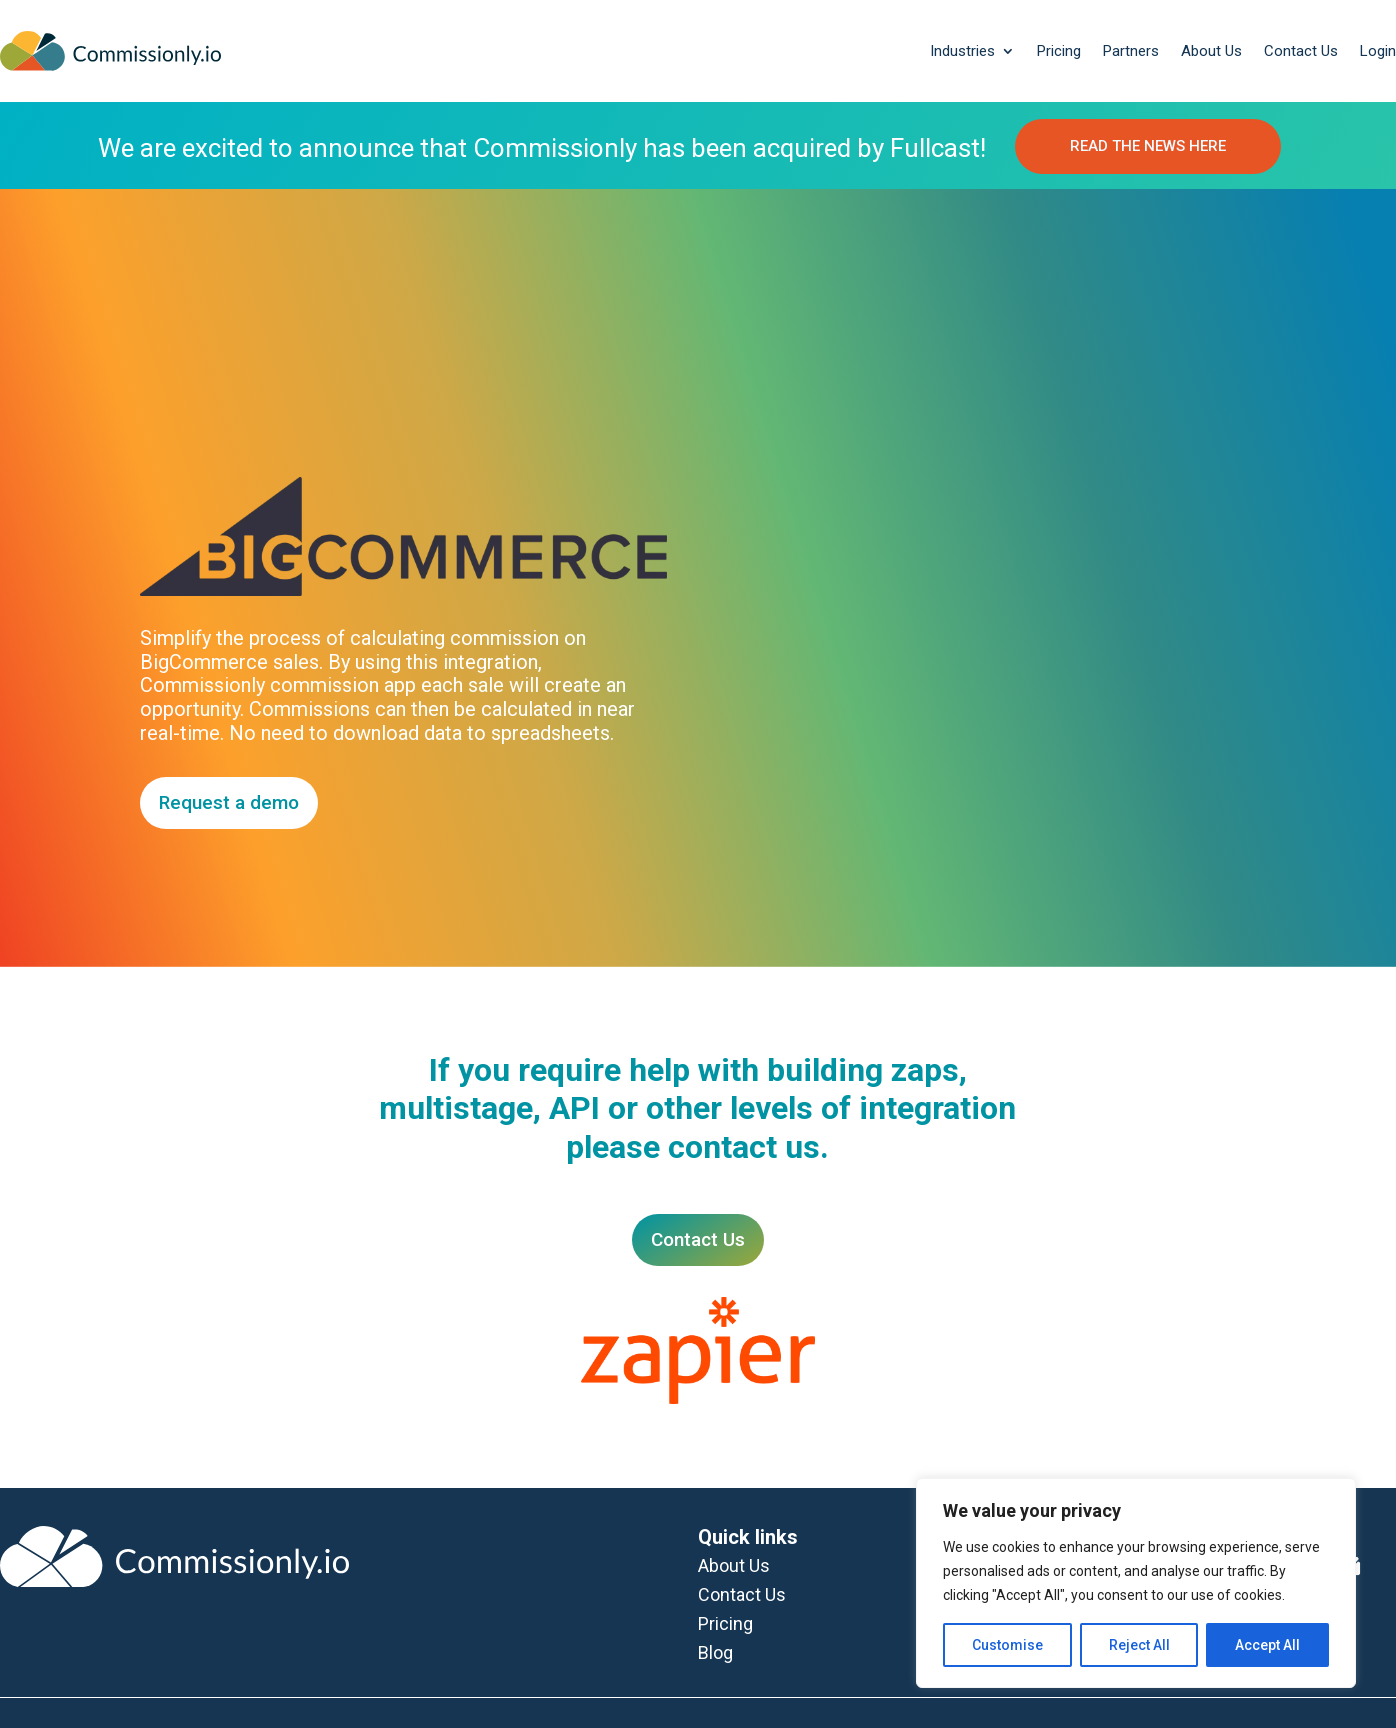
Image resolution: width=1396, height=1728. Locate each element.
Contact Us (1301, 51)
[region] (1136, 1583)
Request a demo (229, 802)
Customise (1007, 1645)
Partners (1131, 51)
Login (1378, 51)
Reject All (1139, 1645)
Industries (962, 51)
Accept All (1267, 1645)
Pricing (1059, 51)
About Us (1211, 51)
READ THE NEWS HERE (1148, 146)
